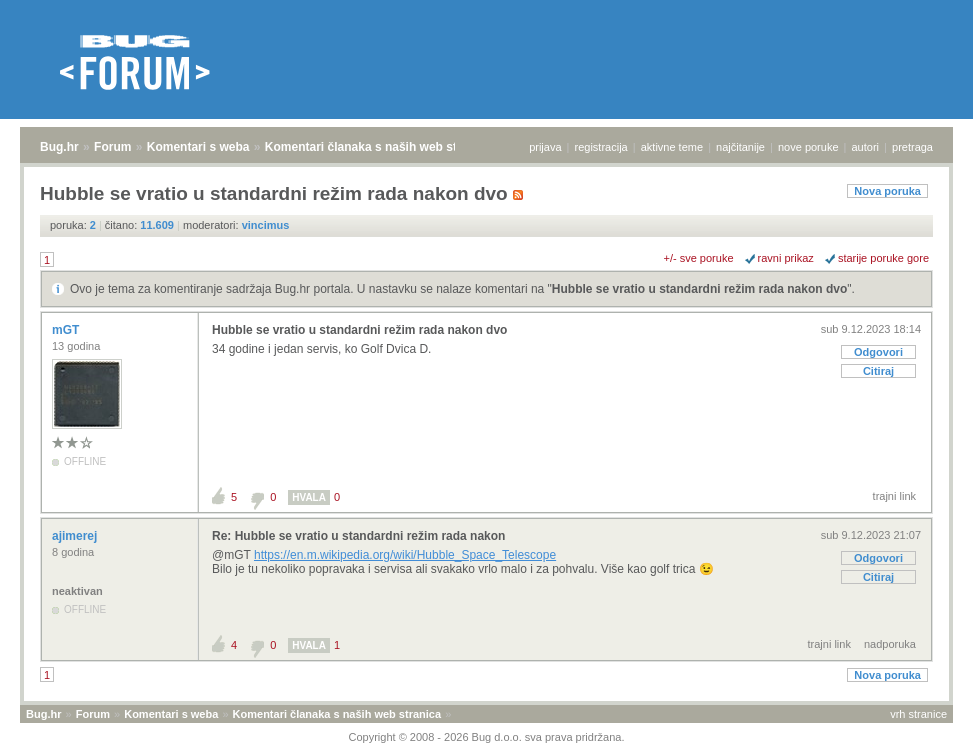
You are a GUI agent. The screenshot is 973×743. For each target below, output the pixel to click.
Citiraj (878, 371)
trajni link (894, 496)
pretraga (912, 147)
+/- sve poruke (699, 258)
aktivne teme (672, 147)
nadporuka (890, 644)
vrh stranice (918, 714)
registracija (601, 147)
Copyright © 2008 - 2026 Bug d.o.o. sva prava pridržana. (487, 737)
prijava (545, 147)
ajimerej (76, 536)
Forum (112, 147)
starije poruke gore (883, 258)
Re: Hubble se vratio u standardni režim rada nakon (358, 536)
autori (866, 147)
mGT (67, 330)
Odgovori (878, 352)
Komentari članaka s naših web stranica (378, 147)
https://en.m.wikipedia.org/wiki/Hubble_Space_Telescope (405, 555)
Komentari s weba (198, 147)
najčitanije (740, 147)
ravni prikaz (786, 258)
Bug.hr (59, 147)
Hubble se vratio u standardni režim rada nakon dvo (699, 289)
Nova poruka (887, 191)
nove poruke (808, 147)
